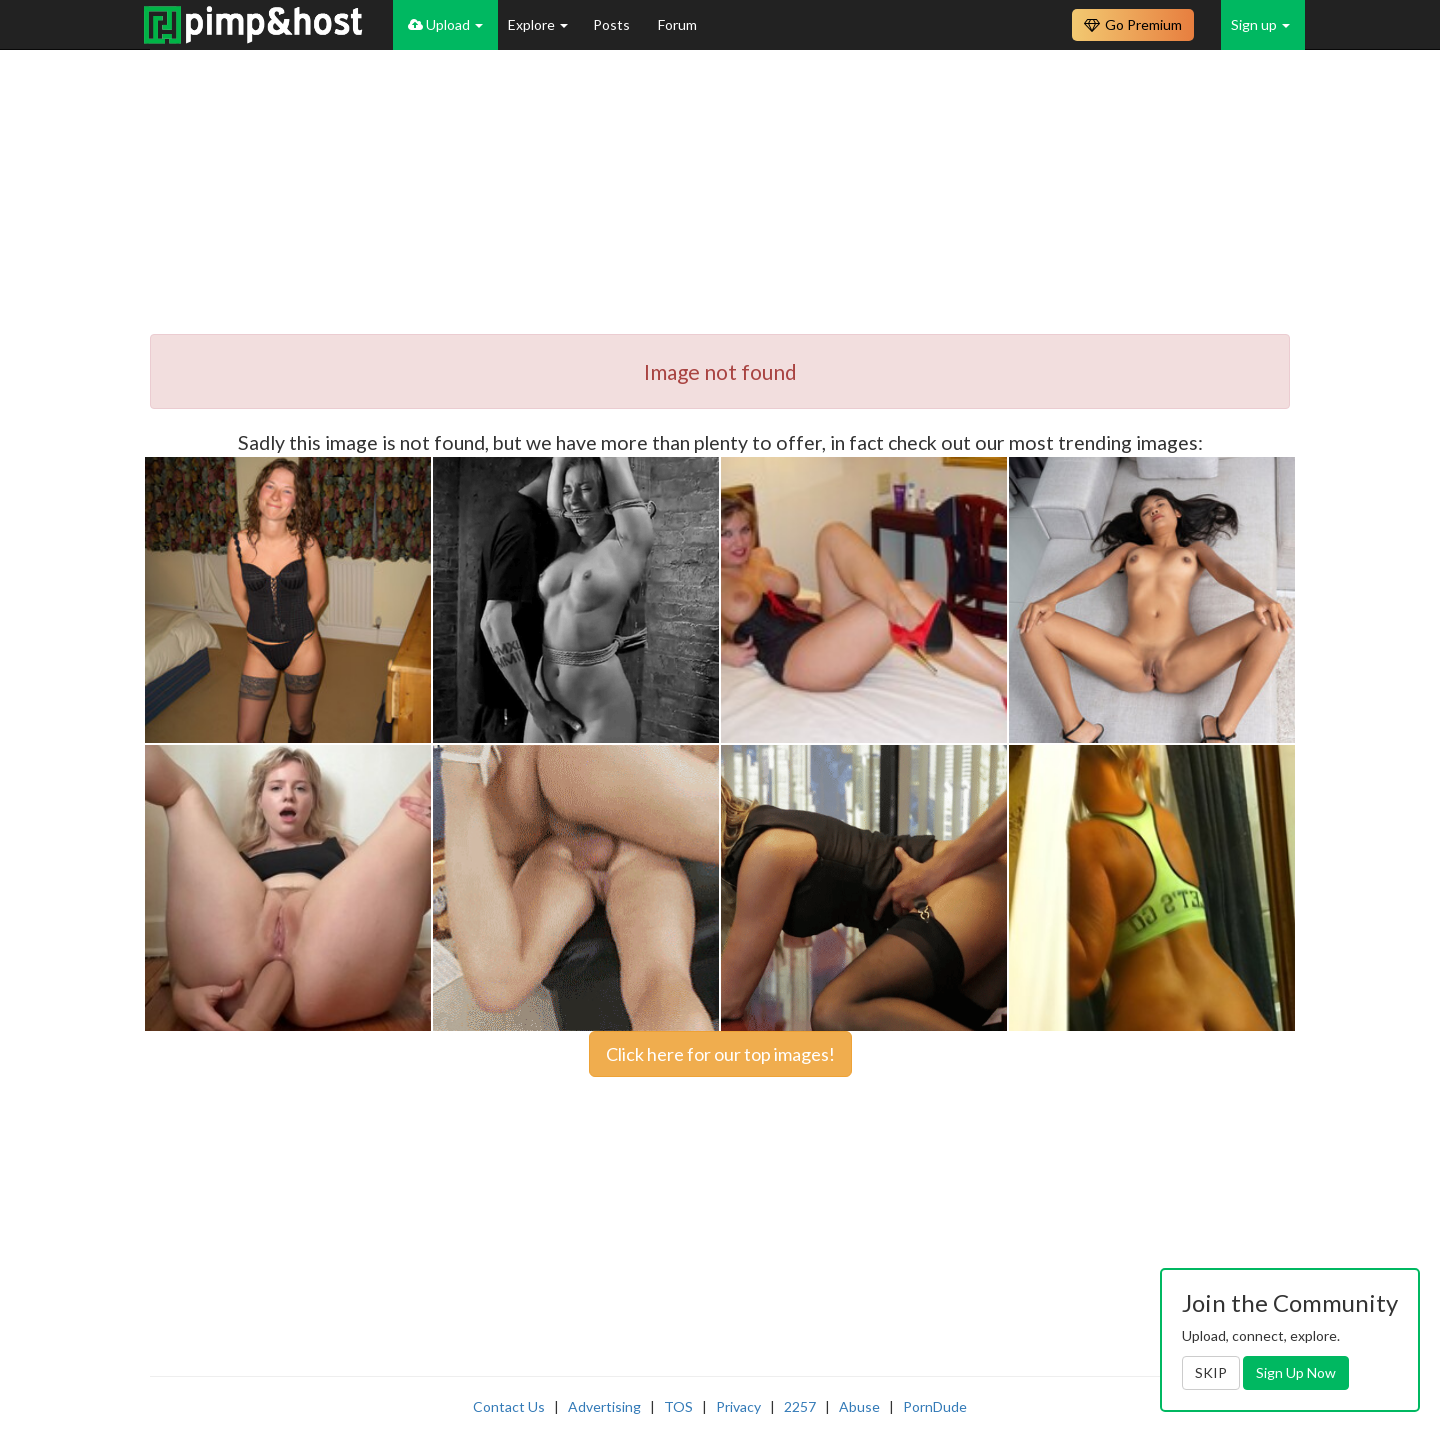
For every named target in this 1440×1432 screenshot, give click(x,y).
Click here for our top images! (720, 1054)
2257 (800, 1406)
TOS (678, 1406)
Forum (677, 24)
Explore (538, 24)
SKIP (1211, 1372)
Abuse (859, 1406)
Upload (445, 24)
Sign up (1260, 24)
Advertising (604, 1406)
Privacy (738, 1406)
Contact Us (509, 1406)
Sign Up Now (1296, 1372)
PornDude (935, 1406)
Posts (613, 24)
